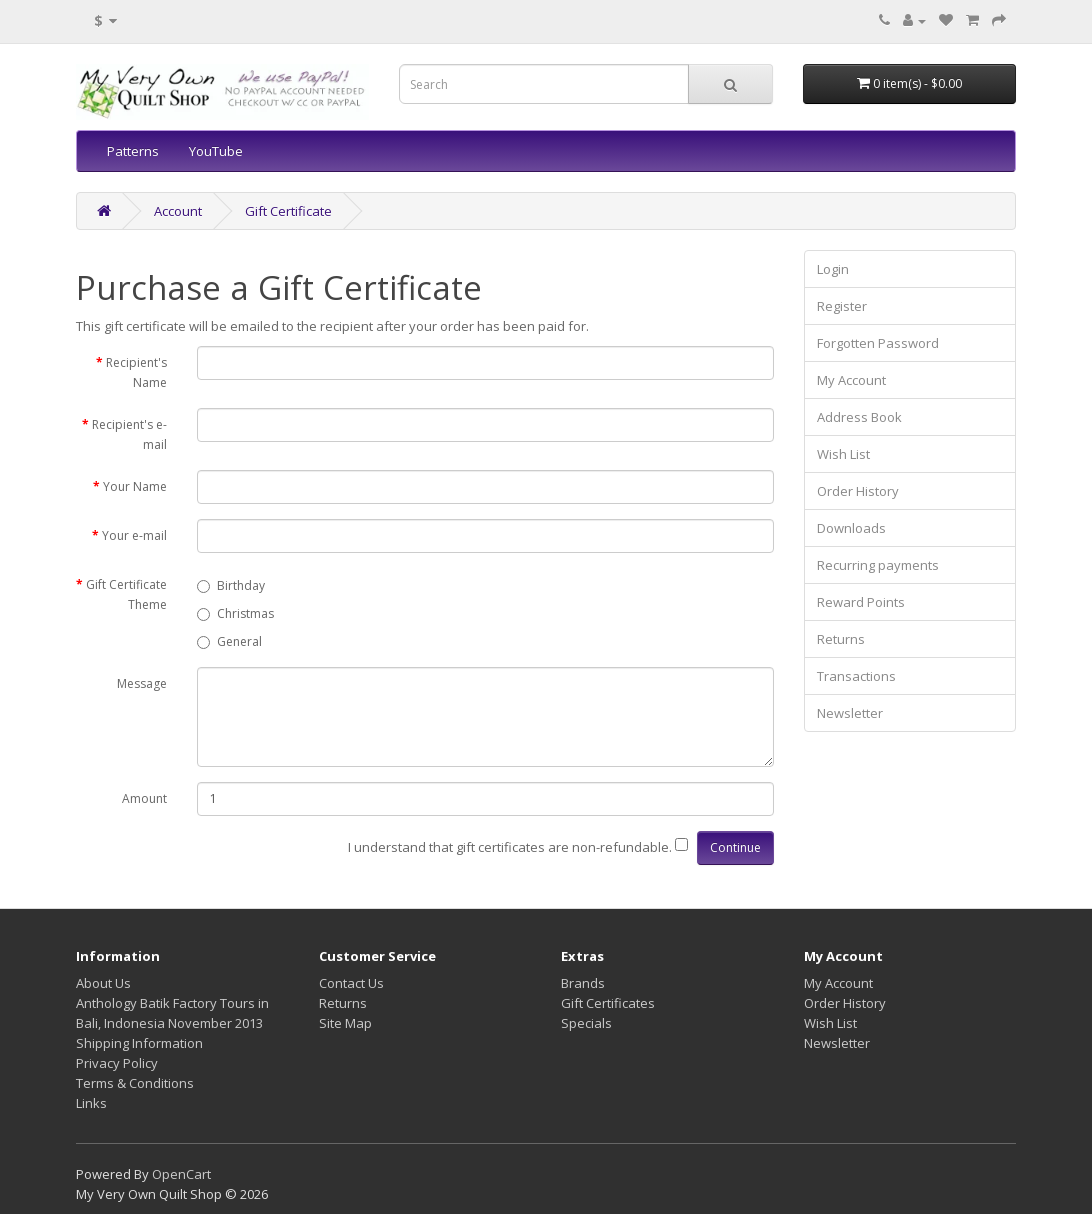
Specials (586, 1023)
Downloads (851, 528)
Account (178, 211)
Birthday (231, 585)
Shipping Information (139, 1043)
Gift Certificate (288, 211)
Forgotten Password (878, 343)
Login (833, 269)
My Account (851, 380)
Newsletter (850, 713)
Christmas (235, 613)
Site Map (345, 1023)
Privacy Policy (117, 1063)
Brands (583, 983)
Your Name (135, 486)
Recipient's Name (136, 372)
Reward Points (861, 602)
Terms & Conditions (135, 1083)
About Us (103, 983)
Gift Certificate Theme (126, 594)
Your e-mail (134, 535)
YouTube (216, 151)
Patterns (133, 151)
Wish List (843, 454)
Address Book (859, 417)
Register (842, 306)
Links (91, 1103)
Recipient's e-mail (129, 434)
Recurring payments (878, 565)
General (229, 641)
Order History (858, 491)
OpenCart (181, 1174)
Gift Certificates (608, 1003)
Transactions (856, 676)
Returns (841, 639)
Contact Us (351, 983)
